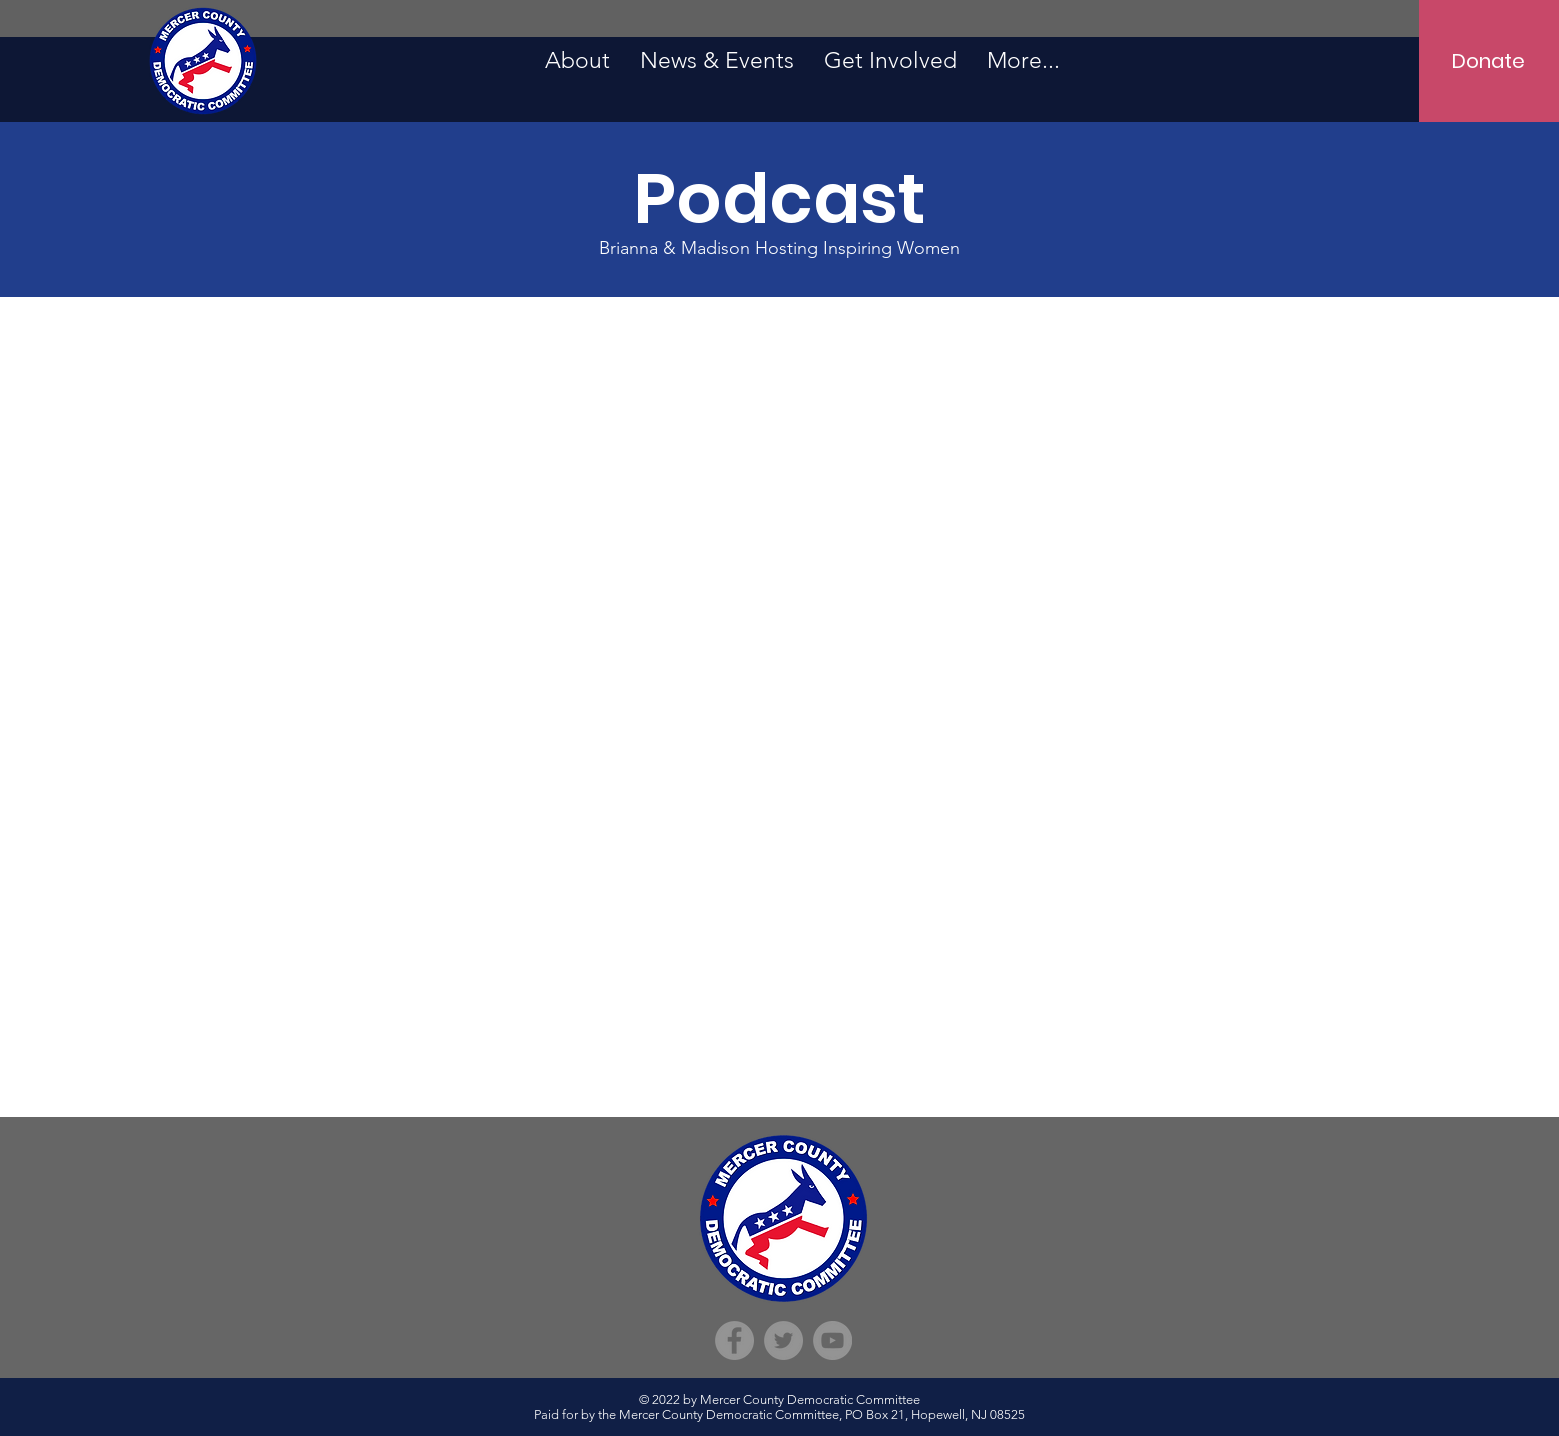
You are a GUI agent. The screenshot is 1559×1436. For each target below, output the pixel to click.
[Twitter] (783, 1340)
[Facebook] (734, 1340)
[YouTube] (832, 1340)
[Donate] (1488, 61)
